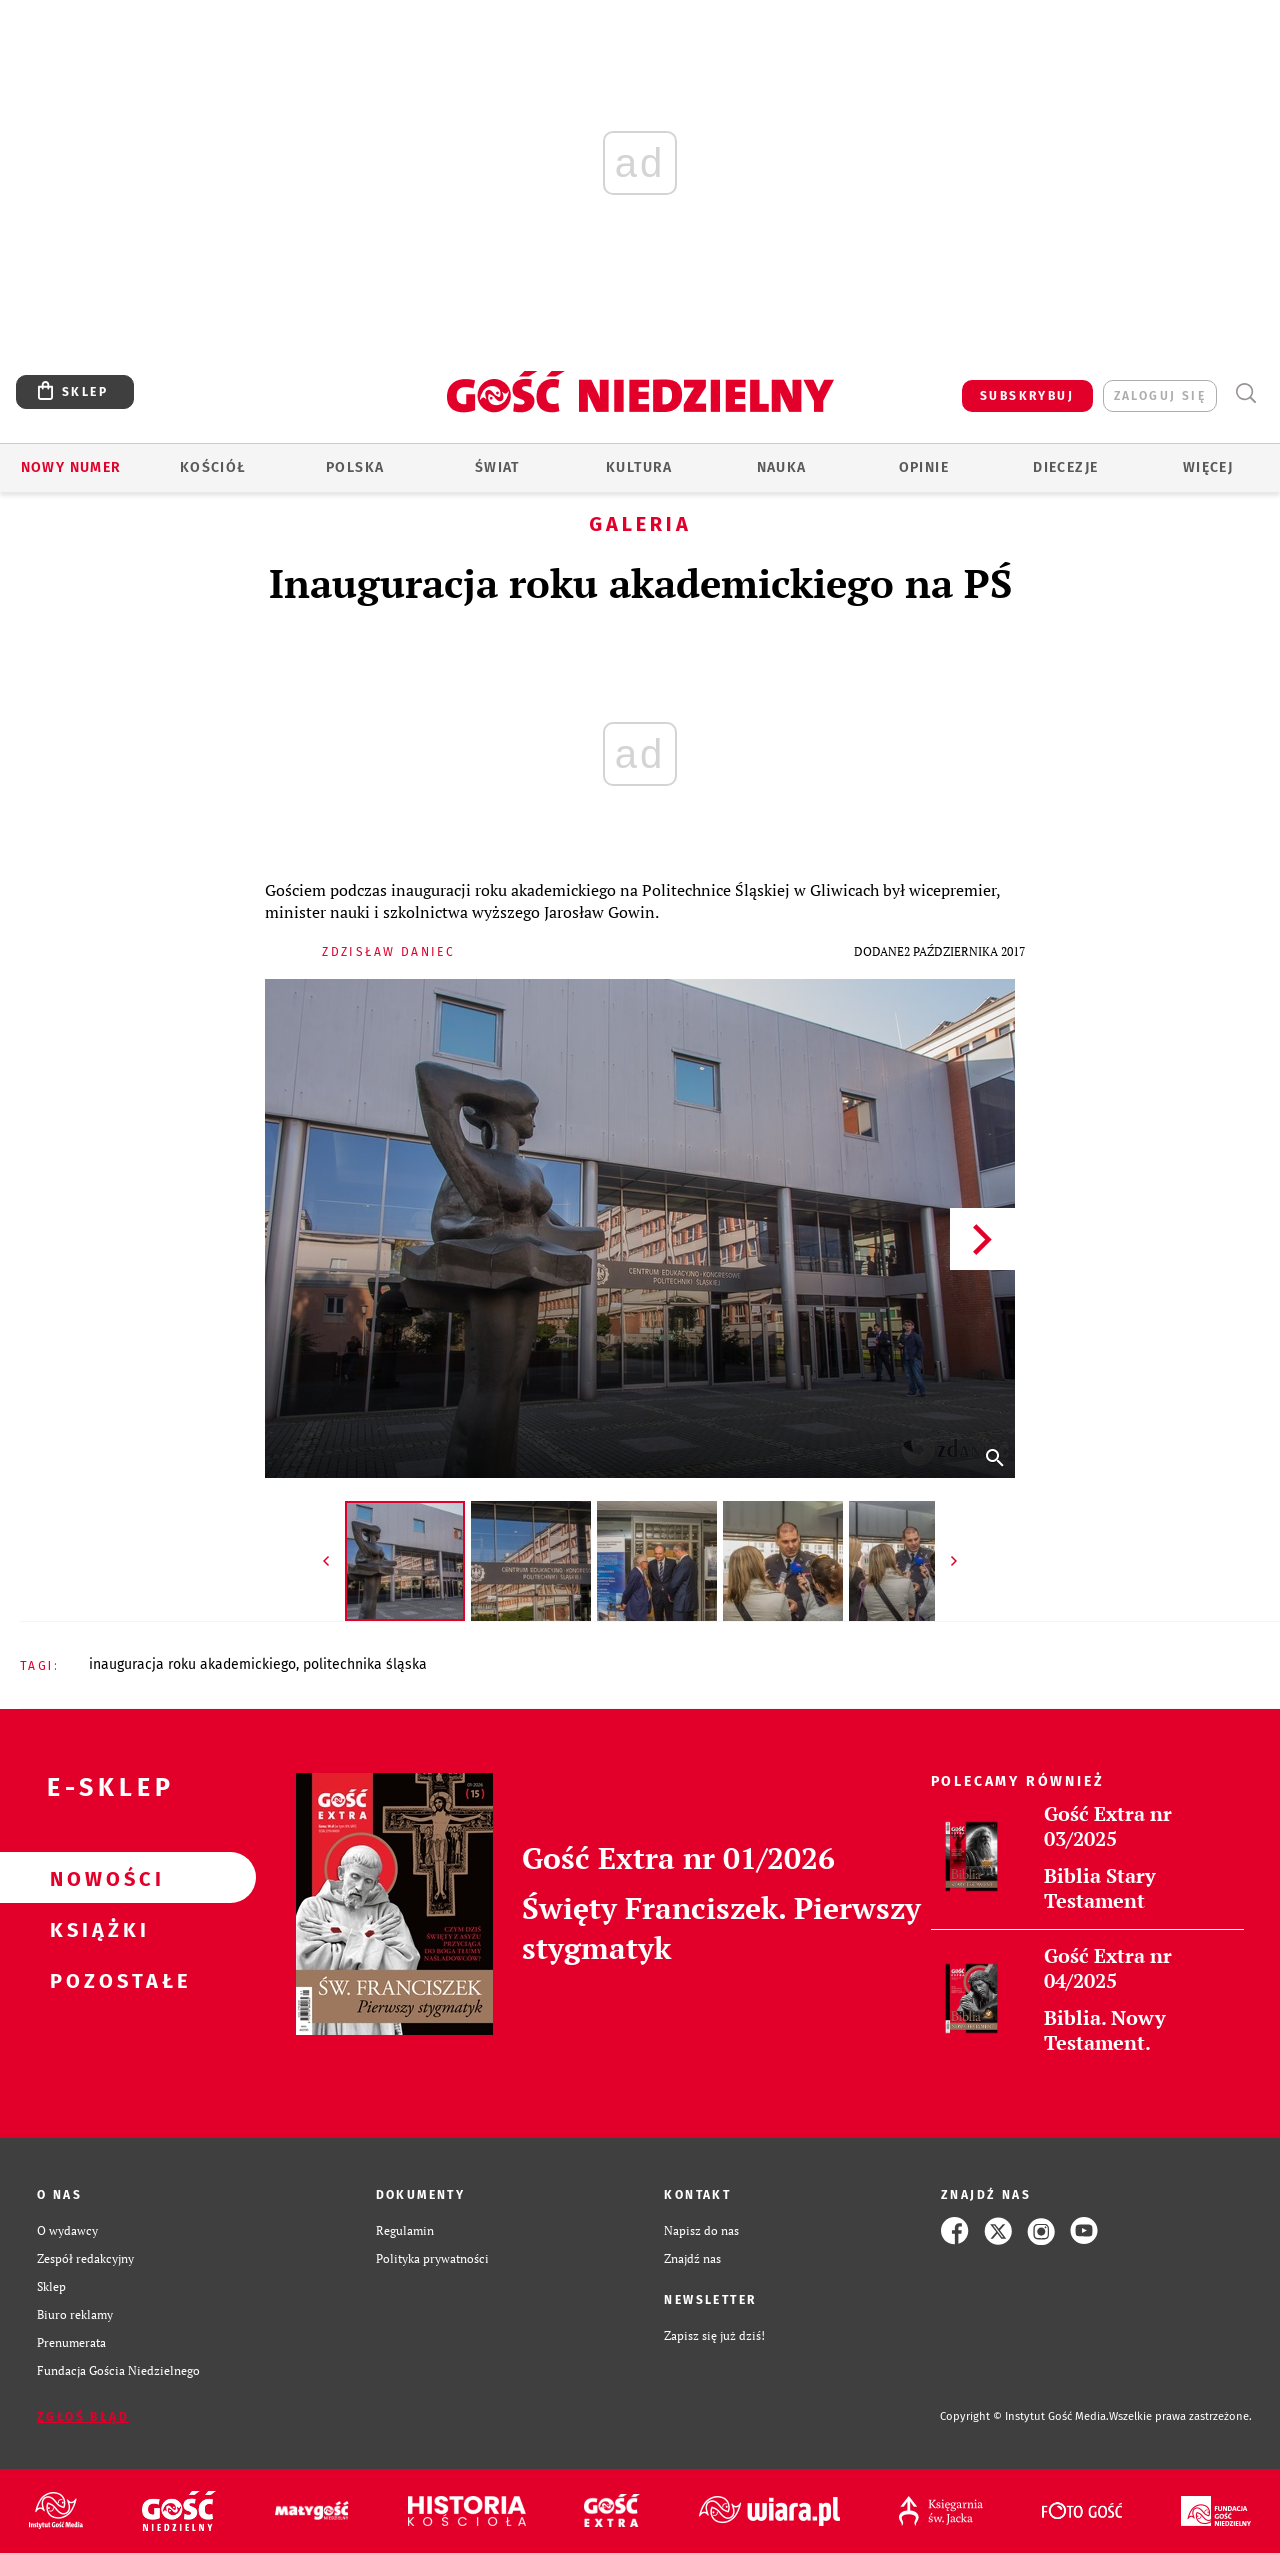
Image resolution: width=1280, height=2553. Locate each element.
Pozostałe (96, 1980)
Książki (96, 1929)
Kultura (639, 467)
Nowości (96, 1878)
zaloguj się (1160, 396)
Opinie (924, 467)
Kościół (213, 467)
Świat (497, 467)
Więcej (1208, 467)
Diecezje (1065, 467)
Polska (355, 467)
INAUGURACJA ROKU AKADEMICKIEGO (192, 1664)
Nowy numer (71, 467)
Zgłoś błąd (83, 2417)
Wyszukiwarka (1245, 393)
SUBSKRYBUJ (1027, 396)
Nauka (782, 467)
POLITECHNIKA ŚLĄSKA (365, 1664)
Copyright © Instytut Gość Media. (1024, 2416)
